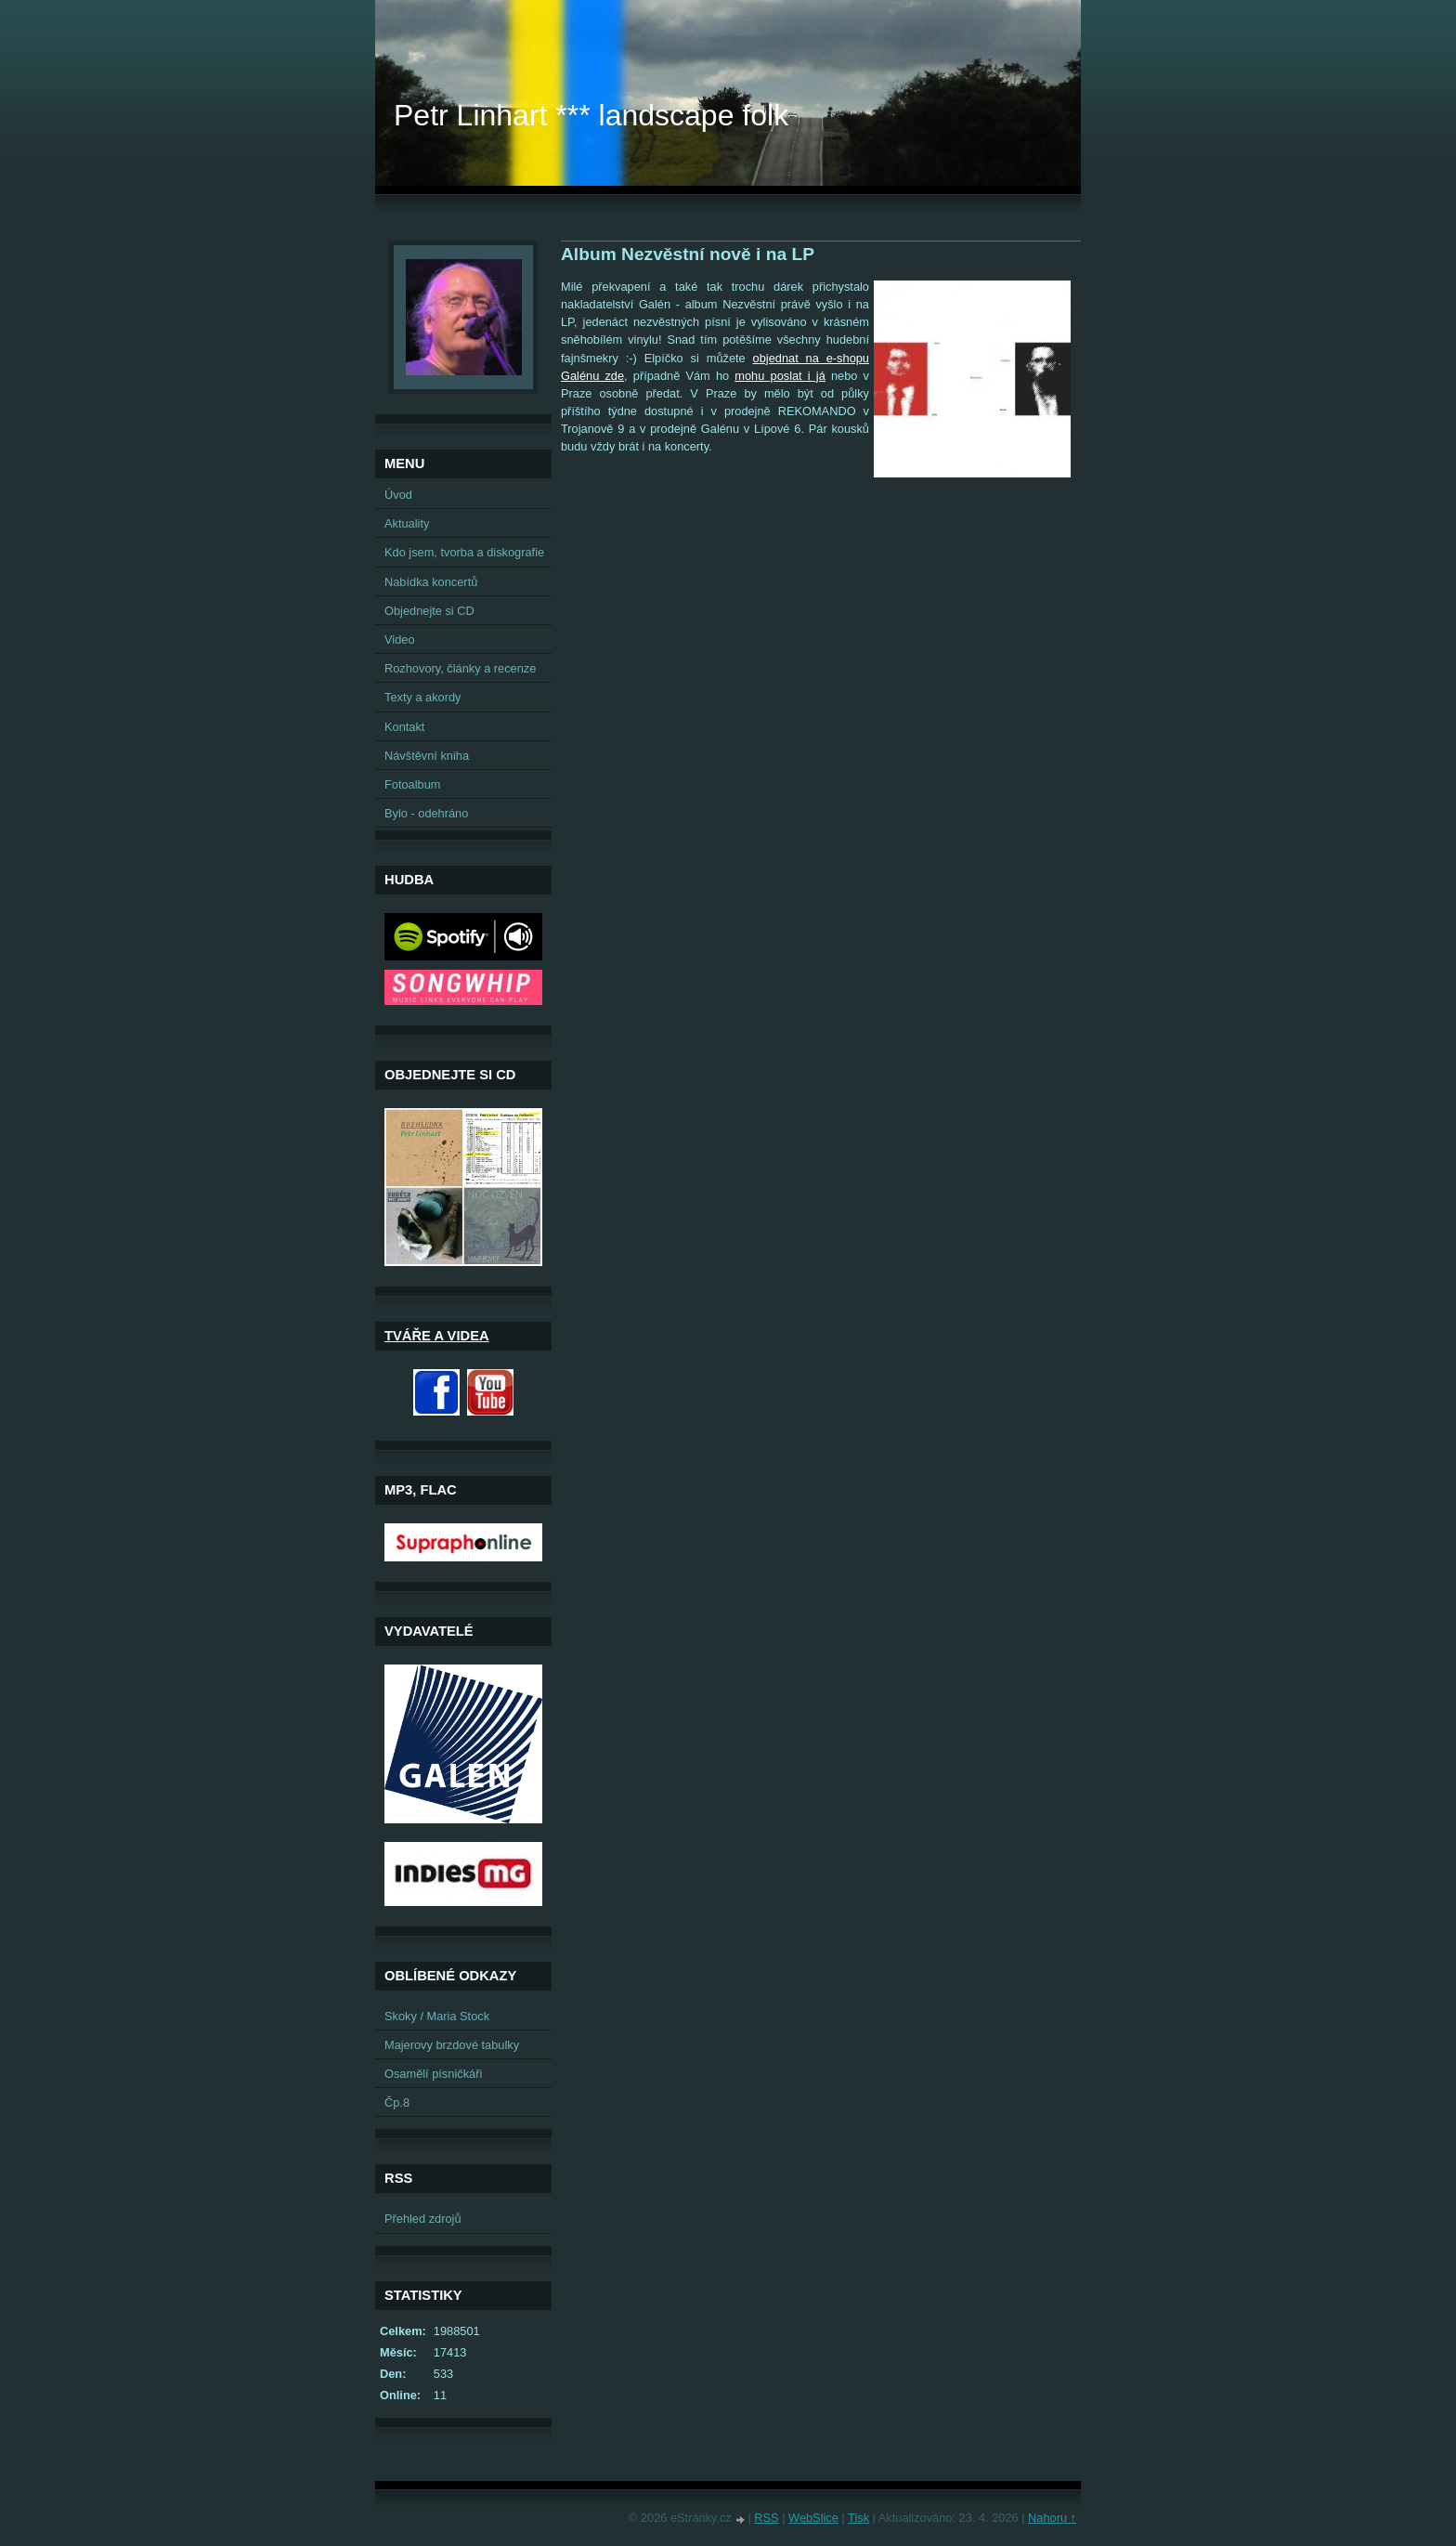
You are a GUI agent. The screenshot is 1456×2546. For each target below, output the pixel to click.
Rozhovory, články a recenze (460, 668)
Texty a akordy (423, 697)
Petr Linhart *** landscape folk (591, 115)
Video (399, 639)
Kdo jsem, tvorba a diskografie (464, 552)
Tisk (858, 2518)
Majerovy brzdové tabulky (451, 2045)
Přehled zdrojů (423, 2219)
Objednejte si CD (429, 611)
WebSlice (813, 2518)
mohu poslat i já (779, 376)
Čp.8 (397, 2102)
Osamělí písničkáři (433, 2074)
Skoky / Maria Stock (436, 2016)
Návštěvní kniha (426, 756)
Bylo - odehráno (426, 813)
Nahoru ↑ (1052, 2518)
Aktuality (406, 523)
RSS (766, 2518)
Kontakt (404, 727)
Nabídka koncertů (430, 582)
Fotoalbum (412, 784)
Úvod (398, 495)
